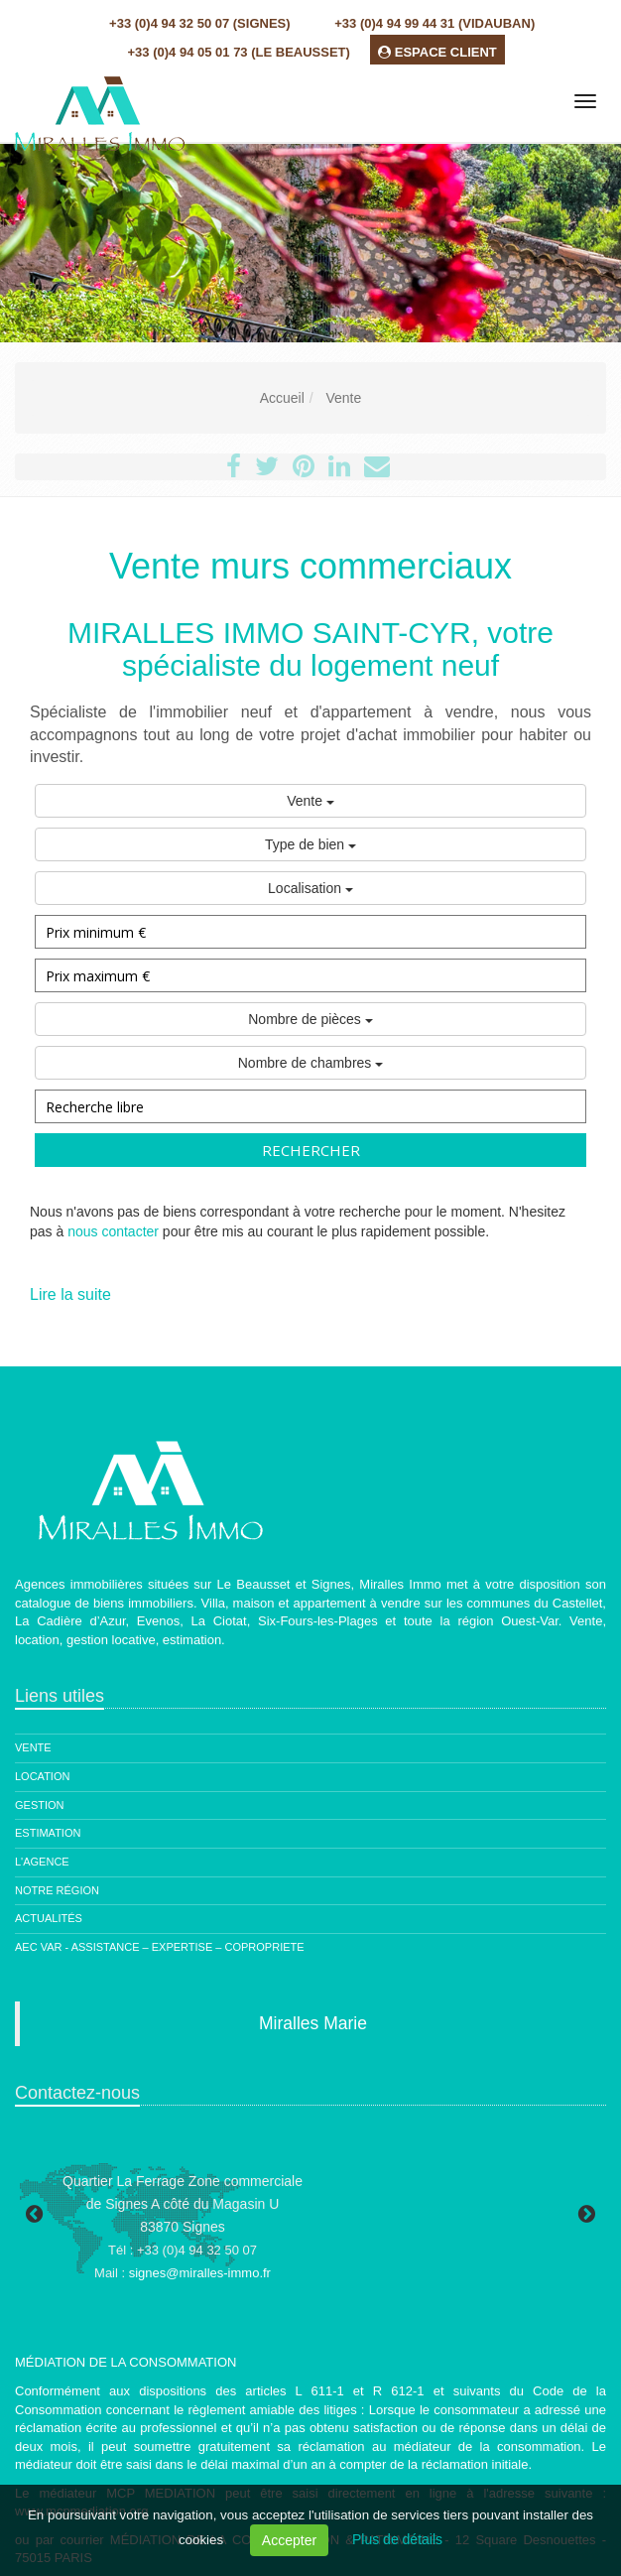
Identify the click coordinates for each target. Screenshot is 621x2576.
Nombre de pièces (310, 1019)
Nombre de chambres (311, 1063)
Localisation (310, 888)
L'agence (42, 1862)
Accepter (289, 2540)
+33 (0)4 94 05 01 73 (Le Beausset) (239, 52)
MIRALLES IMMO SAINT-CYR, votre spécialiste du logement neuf (310, 649)
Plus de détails (397, 2539)
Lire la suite (70, 1294)
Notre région (57, 1890)
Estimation (47, 1833)
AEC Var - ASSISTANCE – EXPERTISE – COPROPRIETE (160, 1947)
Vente (310, 801)
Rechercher (311, 1150)
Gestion (39, 1805)
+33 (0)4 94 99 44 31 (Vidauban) (434, 23)
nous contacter (113, 1231)
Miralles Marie (313, 2023)
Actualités (48, 1918)
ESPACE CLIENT (437, 52)
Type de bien (310, 844)
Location (42, 1776)
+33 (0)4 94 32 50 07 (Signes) (199, 23)
